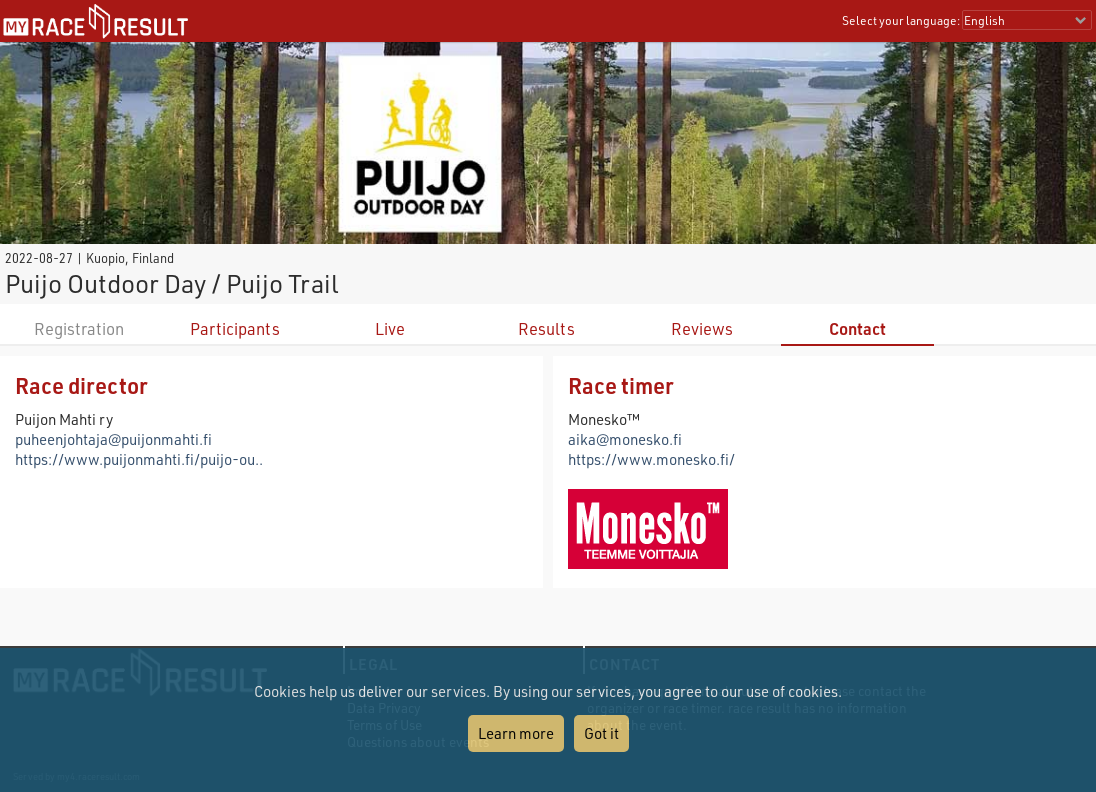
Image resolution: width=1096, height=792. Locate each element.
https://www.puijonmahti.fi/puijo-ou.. (139, 459)
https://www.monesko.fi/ (651, 459)
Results (546, 328)
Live (390, 328)
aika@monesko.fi (625, 439)
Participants (235, 328)
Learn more (516, 733)
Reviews (702, 328)
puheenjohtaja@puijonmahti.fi (113, 439)
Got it (601, 733)
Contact (857, 328)
